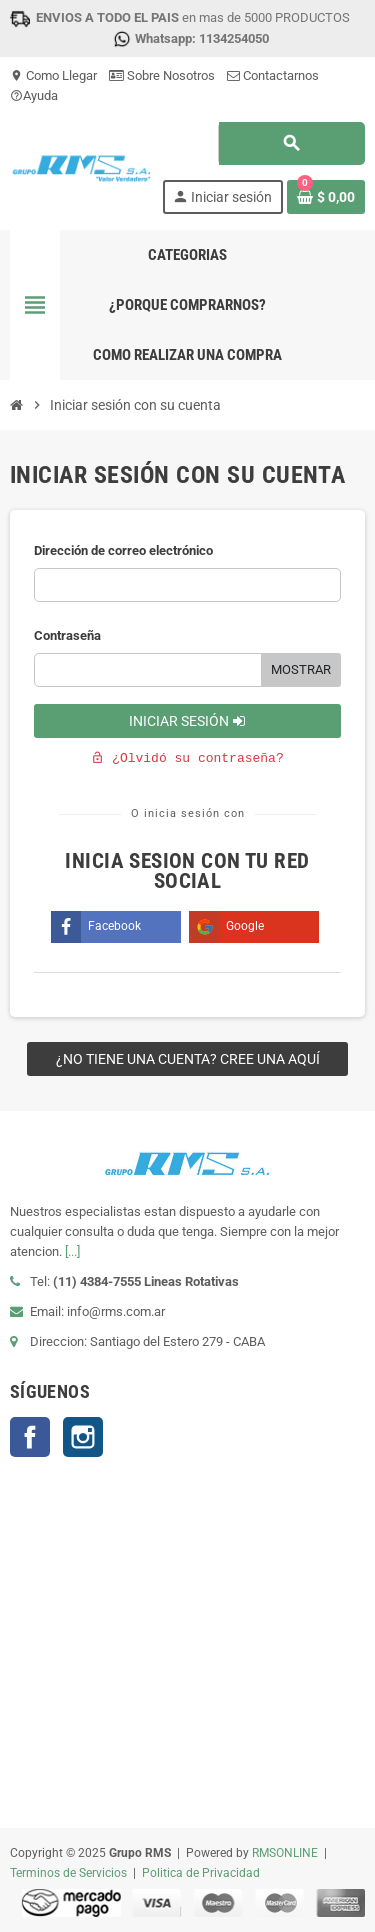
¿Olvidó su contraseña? (187, 758)
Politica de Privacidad (201, 1873)
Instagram (83, 1437)
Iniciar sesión (187, 721)
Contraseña (67, 635)
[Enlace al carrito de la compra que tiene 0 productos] (326, 197)
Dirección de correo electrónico (123, 550)
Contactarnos (273, 75)
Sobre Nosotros (162, 75)
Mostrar (301, 669)
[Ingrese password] (148, 670)
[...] (72, 1251)
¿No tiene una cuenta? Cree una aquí (188, 1059)
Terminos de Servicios (68, 1873)
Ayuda (34, 95)
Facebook (30, 1437)
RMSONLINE (285, 1853)
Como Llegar (53, 75)
